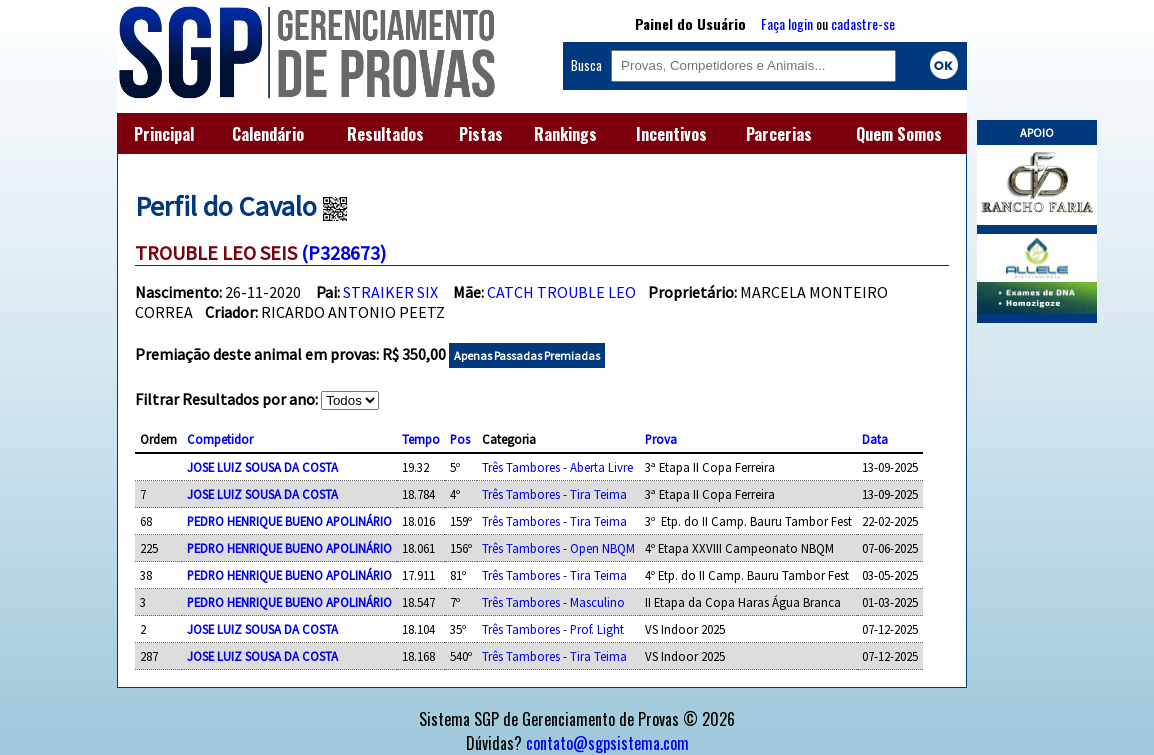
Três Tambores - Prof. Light (553, 629)
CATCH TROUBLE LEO (561, 292)
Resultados (385, 134)
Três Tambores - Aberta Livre (557, 467)
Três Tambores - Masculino (553, 602)
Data (875, 439)
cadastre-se (863, 23)
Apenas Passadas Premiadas (527, 355)
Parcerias (779, 134)
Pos (460, 439)
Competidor (220, 439)
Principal (164, 134)
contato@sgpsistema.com (607, 743)
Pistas (481, 134)
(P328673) (343, 252)
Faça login (787, 23)
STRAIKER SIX (390, 292)
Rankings (565, 134)
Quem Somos (899, 134)
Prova (661, 439)
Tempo (421, 439)
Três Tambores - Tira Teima (554, 494)
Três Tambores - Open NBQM (558, 548)
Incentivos (671, 134)
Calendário (268, 134)
